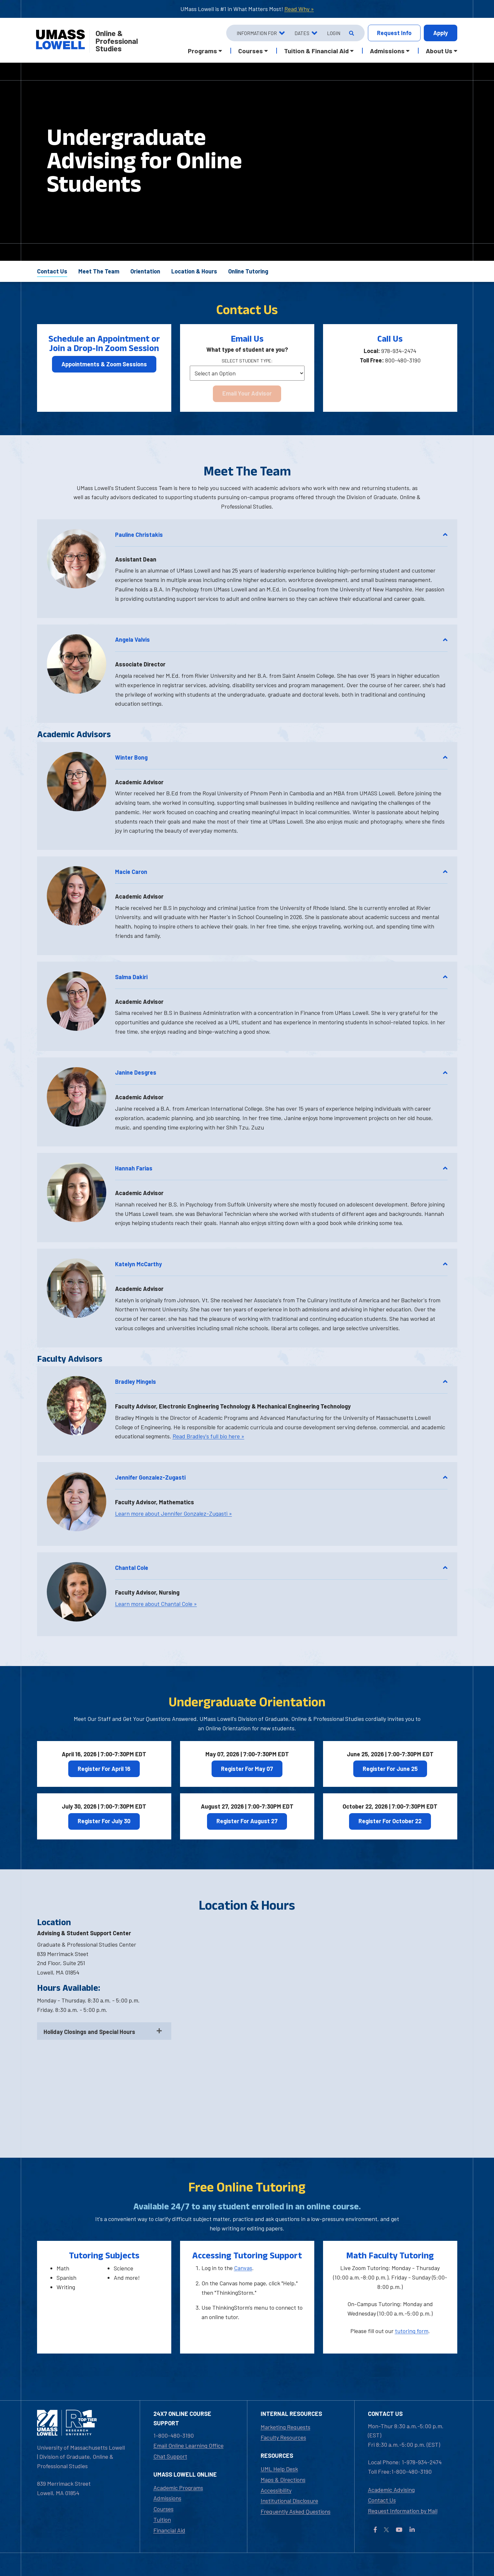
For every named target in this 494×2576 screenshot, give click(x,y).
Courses (163, 2508)
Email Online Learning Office (188, 2445)
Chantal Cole (281, 1567)
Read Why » (299, 8)
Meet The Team (98, 271)
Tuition (162, 2519)
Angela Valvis (281, 639)
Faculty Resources (283, 2437)
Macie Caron (281, 871)
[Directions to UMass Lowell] (318, 2021)
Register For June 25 (390, 1768)
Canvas (243, 2267)
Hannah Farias (281, 1168)
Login (333, 33)
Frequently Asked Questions (296, 2511)
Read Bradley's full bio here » (208, 1436)
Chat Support (170, 2456)
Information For (257, 33)
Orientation (145, 271)
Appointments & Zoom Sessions (104, 364)
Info (394, 33)
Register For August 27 (247, 1821)
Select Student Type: (247, 360)
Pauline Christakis (281, 534)
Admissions (167, 2498)
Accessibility (276, 2490)
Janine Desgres (281, 1072)
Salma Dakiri (281, 976)
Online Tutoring (248, 271)
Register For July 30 (104, 1821)
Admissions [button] (387, 51)
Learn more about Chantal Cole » (156, 1603)
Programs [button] (202, 51)
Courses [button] (250, 51)
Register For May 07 (247, 1768)
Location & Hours (194, 271)
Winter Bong (281, 757)
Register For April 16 (104, 1768)
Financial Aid (169, 2530)
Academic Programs (178, 2487)
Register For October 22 (390, 1821)
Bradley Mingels (281, 1381)
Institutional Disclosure (289, 2500)
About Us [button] (439, 51)
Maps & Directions (283, 2479)
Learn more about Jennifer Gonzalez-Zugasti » (173, 1513)
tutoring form (411, 2330)
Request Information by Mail (402, 2510)
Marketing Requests (285, 2427)
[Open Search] (350, 33)
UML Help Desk (279, 2468)
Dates (301, 33)
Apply (440, 32)
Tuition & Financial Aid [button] (316, 51)
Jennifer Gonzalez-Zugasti (281, 1477)
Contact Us (52, 271)
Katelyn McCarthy (281, 1264)
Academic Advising (391, 2489)
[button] (76, 558)
